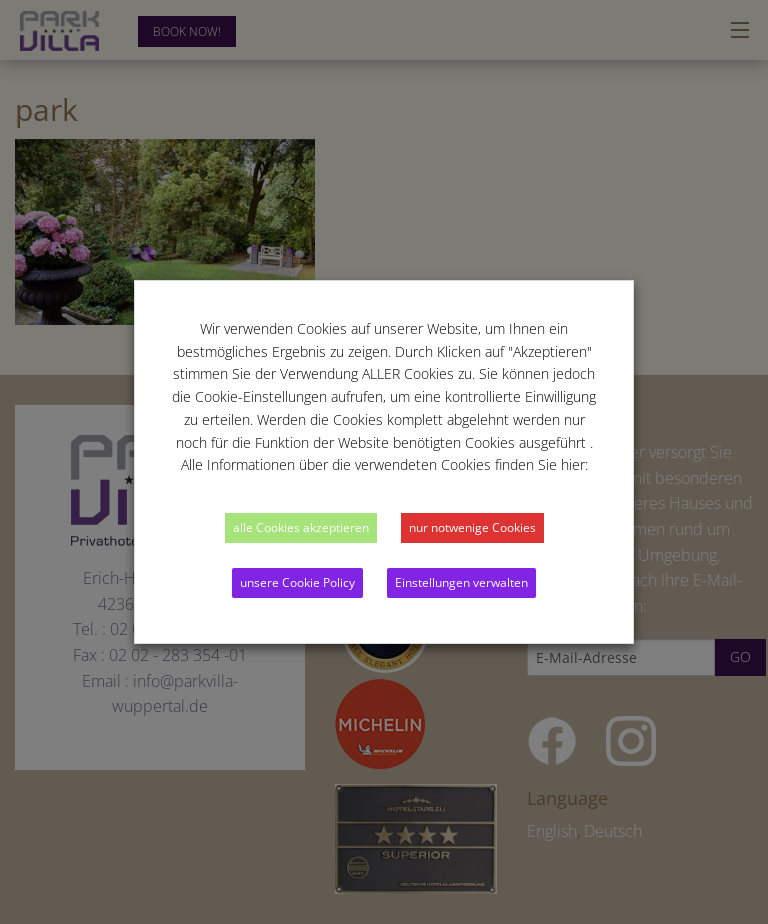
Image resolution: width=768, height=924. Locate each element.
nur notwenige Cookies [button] (472, 527)
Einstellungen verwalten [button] (461, 582)
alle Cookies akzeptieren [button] (301, 527)
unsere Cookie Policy (297, 582)
